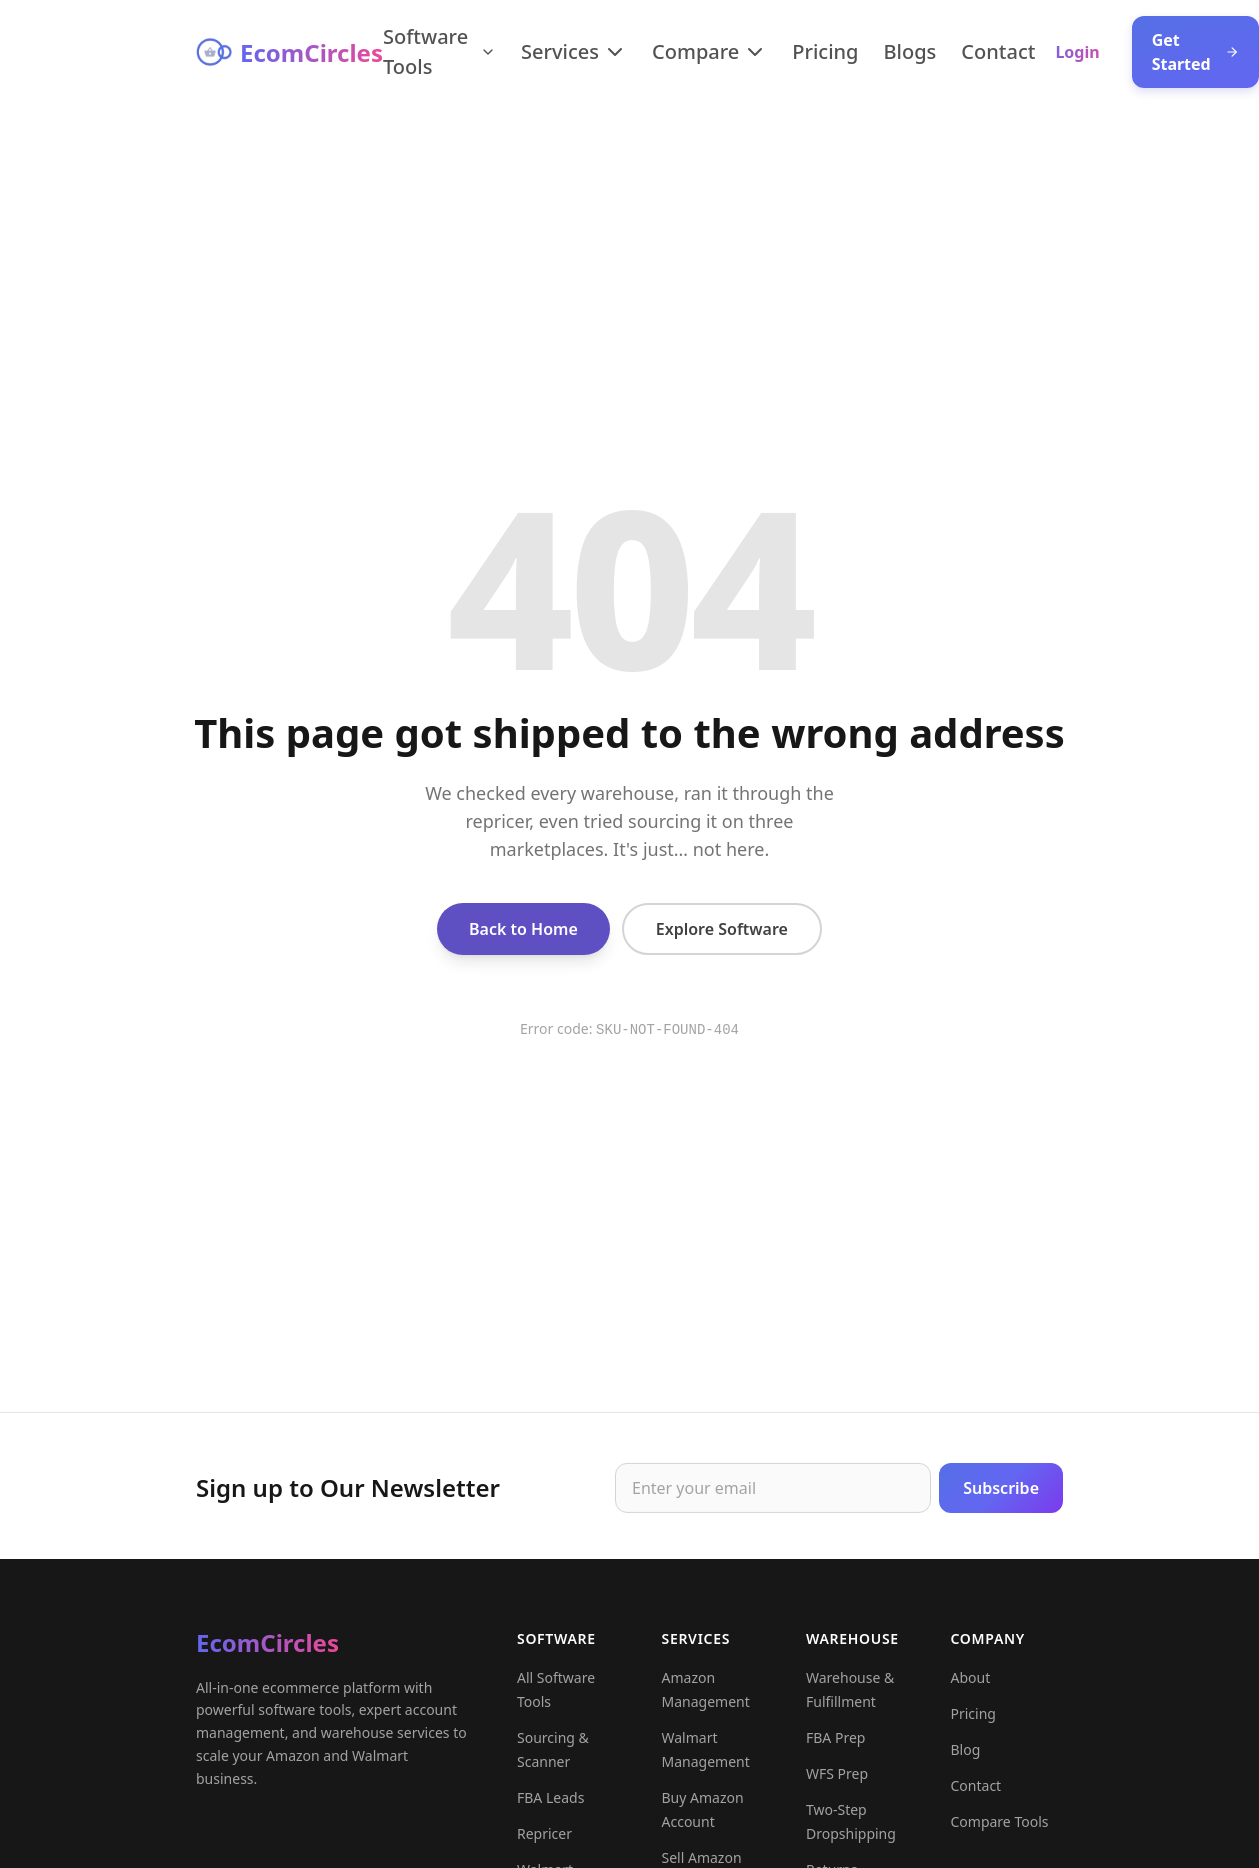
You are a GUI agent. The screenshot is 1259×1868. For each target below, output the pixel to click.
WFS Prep (837, 1783)
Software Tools (439, 51)
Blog (966, 1759)
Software (556, 1648)
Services (574, 51)
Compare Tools (1000, 1831)
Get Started (1195, 52)
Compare (709, 51)
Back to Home (523, 929)
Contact (998, 51)
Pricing (825, 51)
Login (1077, 52)
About (971, 1687)
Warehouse (852, 1648)
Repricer (544, 1843)
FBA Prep (835, 1747)
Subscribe (1001, 1493)
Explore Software (722, 929)
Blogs (910, 51)
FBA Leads (550, 1807)
